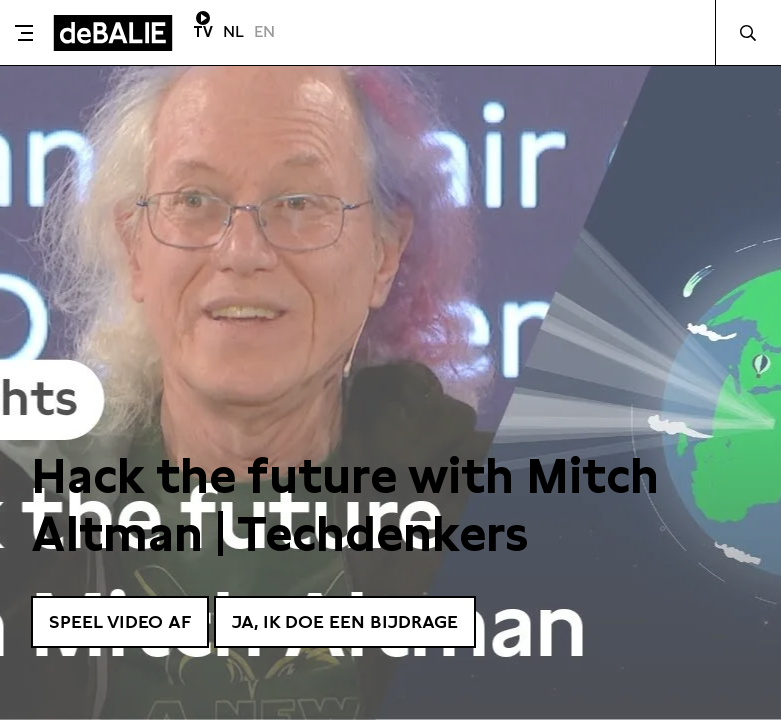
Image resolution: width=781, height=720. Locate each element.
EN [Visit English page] (264, 31)
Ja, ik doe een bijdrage (345, 621)
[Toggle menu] (24, 33)
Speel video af (120, 621)
